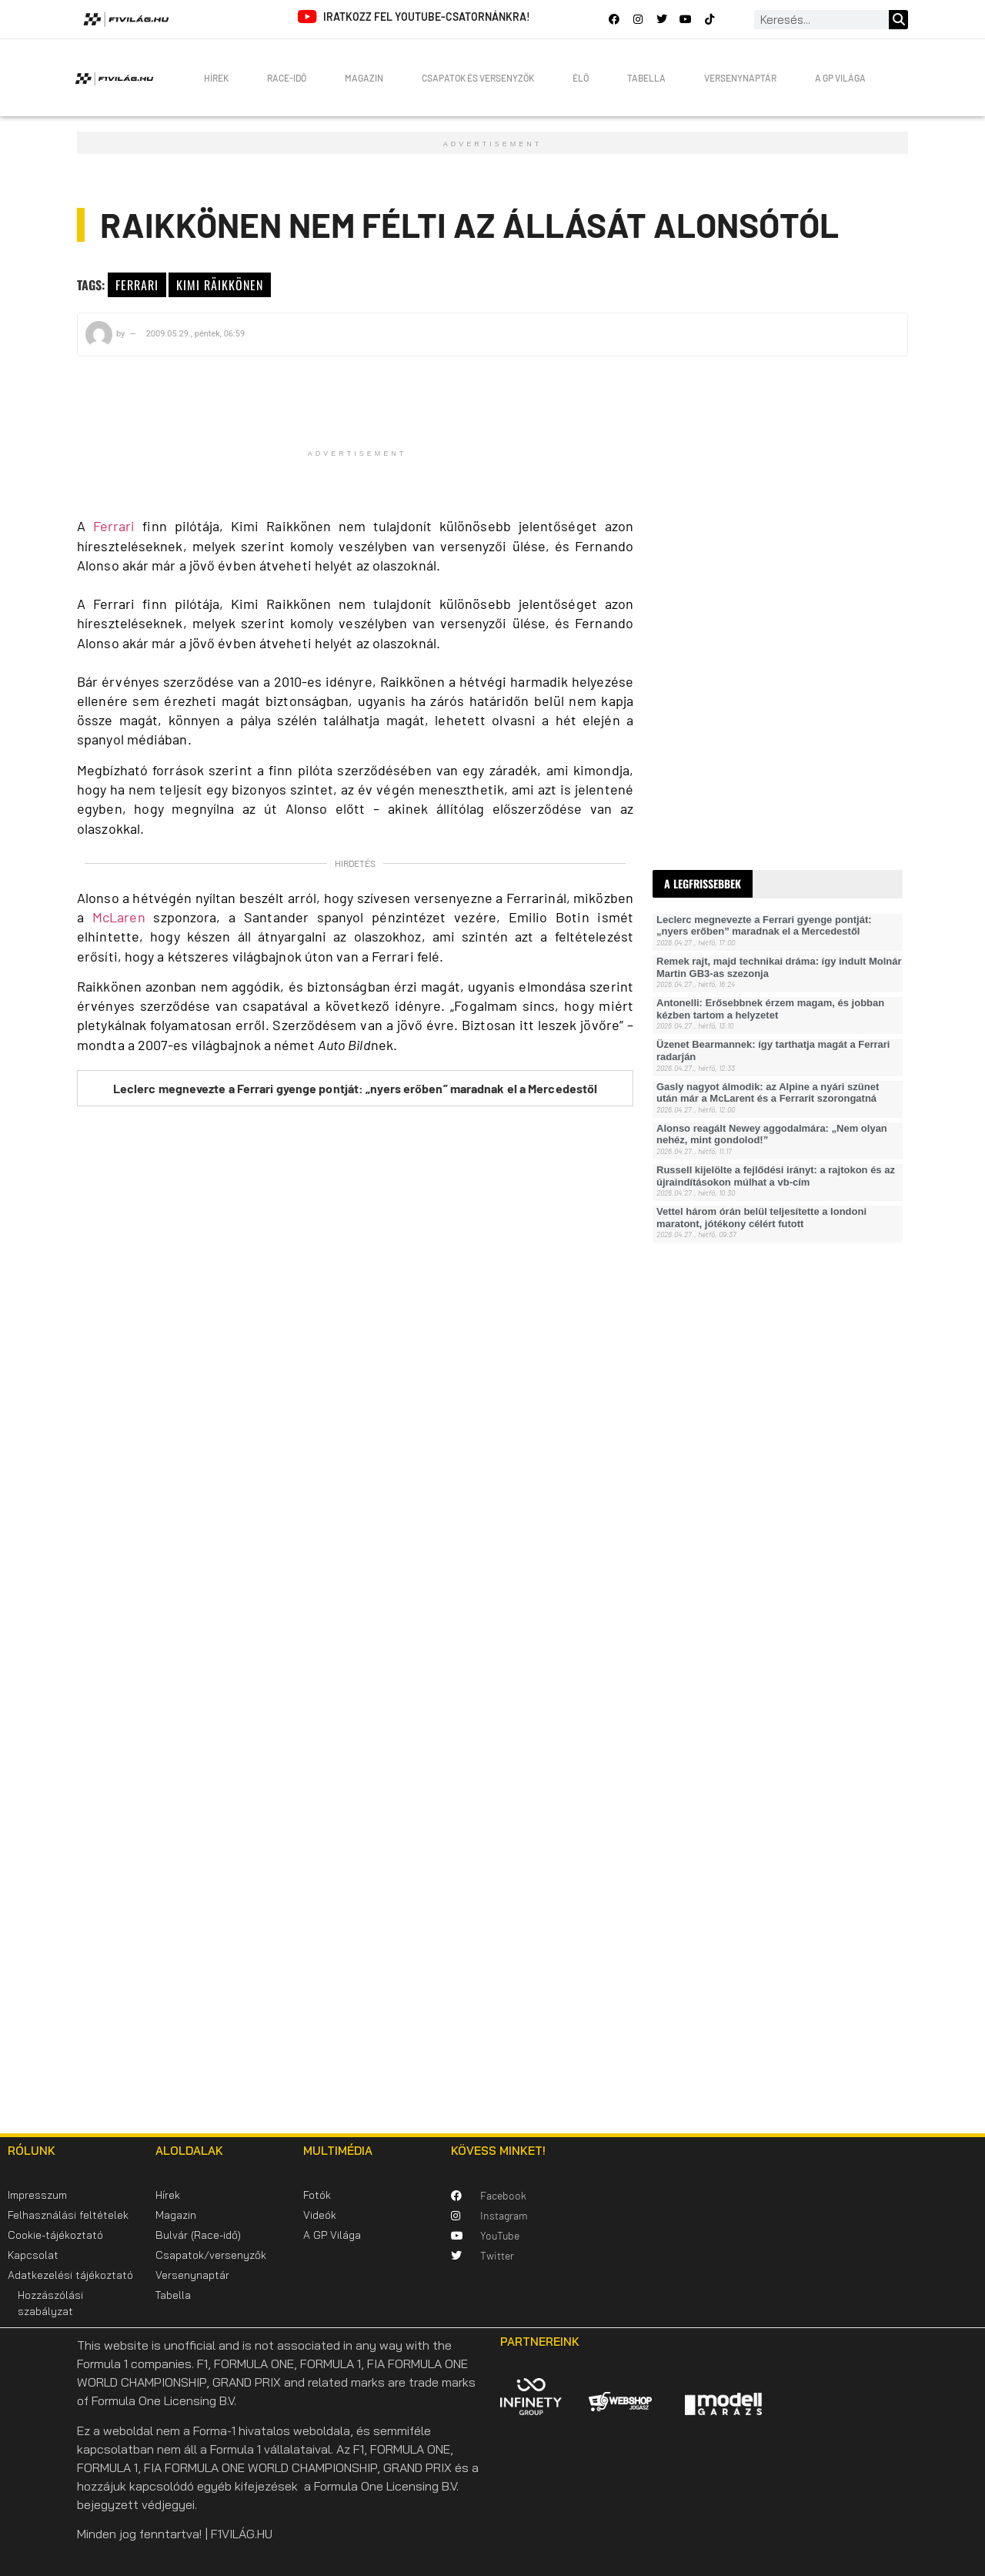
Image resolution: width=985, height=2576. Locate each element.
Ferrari (137, 285)
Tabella (646, 77)
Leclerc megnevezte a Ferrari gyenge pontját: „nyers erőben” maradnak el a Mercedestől (355, 1088)
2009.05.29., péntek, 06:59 (195, 334)
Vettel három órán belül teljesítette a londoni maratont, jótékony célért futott (761, 1217)
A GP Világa (840, 77)
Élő (581, 77)
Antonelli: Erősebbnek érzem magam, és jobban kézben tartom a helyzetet (770, 1009)
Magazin (364, 77)
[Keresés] (898, 19)
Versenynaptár (740, 77)
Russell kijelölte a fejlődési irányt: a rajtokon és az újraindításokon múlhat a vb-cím (775, 1176)
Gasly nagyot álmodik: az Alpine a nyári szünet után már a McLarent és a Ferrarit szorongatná (767, 1093)
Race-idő (286, 77)
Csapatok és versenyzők (478, 77)
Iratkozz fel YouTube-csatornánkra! (426, 16)
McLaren (118, 916)
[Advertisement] (768, 603)
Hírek (216, 77)
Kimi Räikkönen (219, 285)
